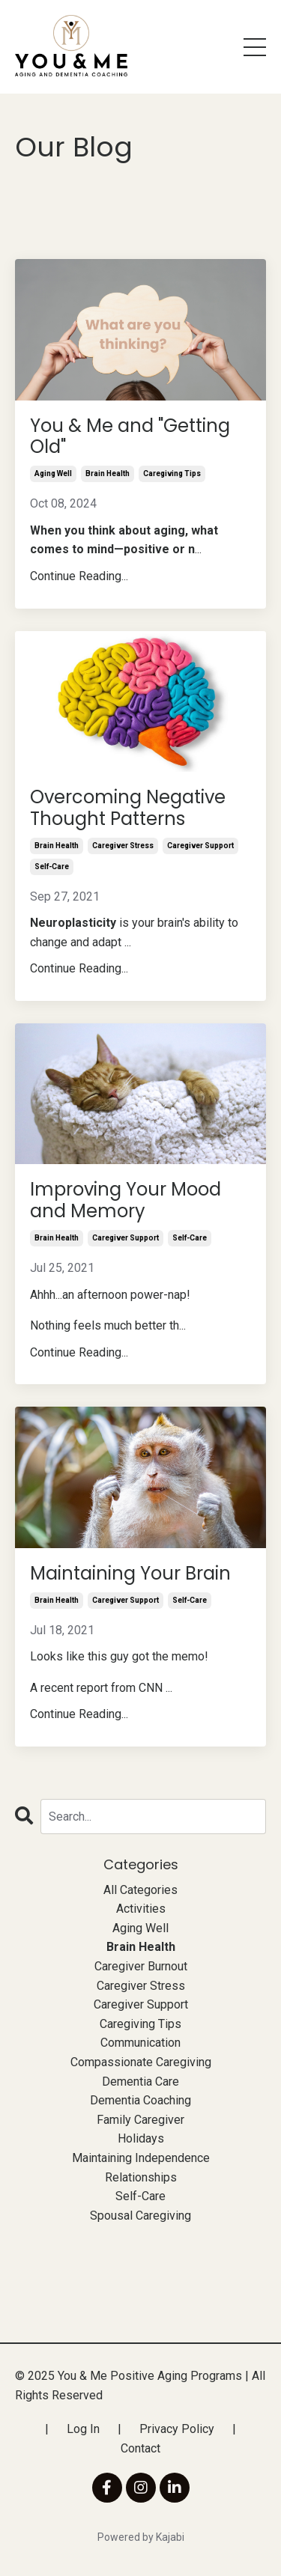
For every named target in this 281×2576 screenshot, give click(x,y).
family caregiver (140, 2120)
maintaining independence (141, 2158)
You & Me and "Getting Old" (130, 437)
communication (140, 2042)
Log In (83, 2429)
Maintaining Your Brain (130, 1574)
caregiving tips (172, 473)
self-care (51, 866)
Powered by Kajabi (140, 2537)
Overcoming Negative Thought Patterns (128, 808)
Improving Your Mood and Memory (125, 1200)
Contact (140, 2448)
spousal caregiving (140, 2215)
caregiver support (200, 845)
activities (141, 1908)
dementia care (140, 2081)
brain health (107, 473)
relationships (141, 2177)
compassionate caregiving (140, 2062)
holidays (141, 2138)
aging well (53, 473)
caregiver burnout (140, 1966)
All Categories (140, 1890)
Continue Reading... (79, 576)
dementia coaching (140, 2100)
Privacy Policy (176, 2429)
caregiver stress (123, 845)
